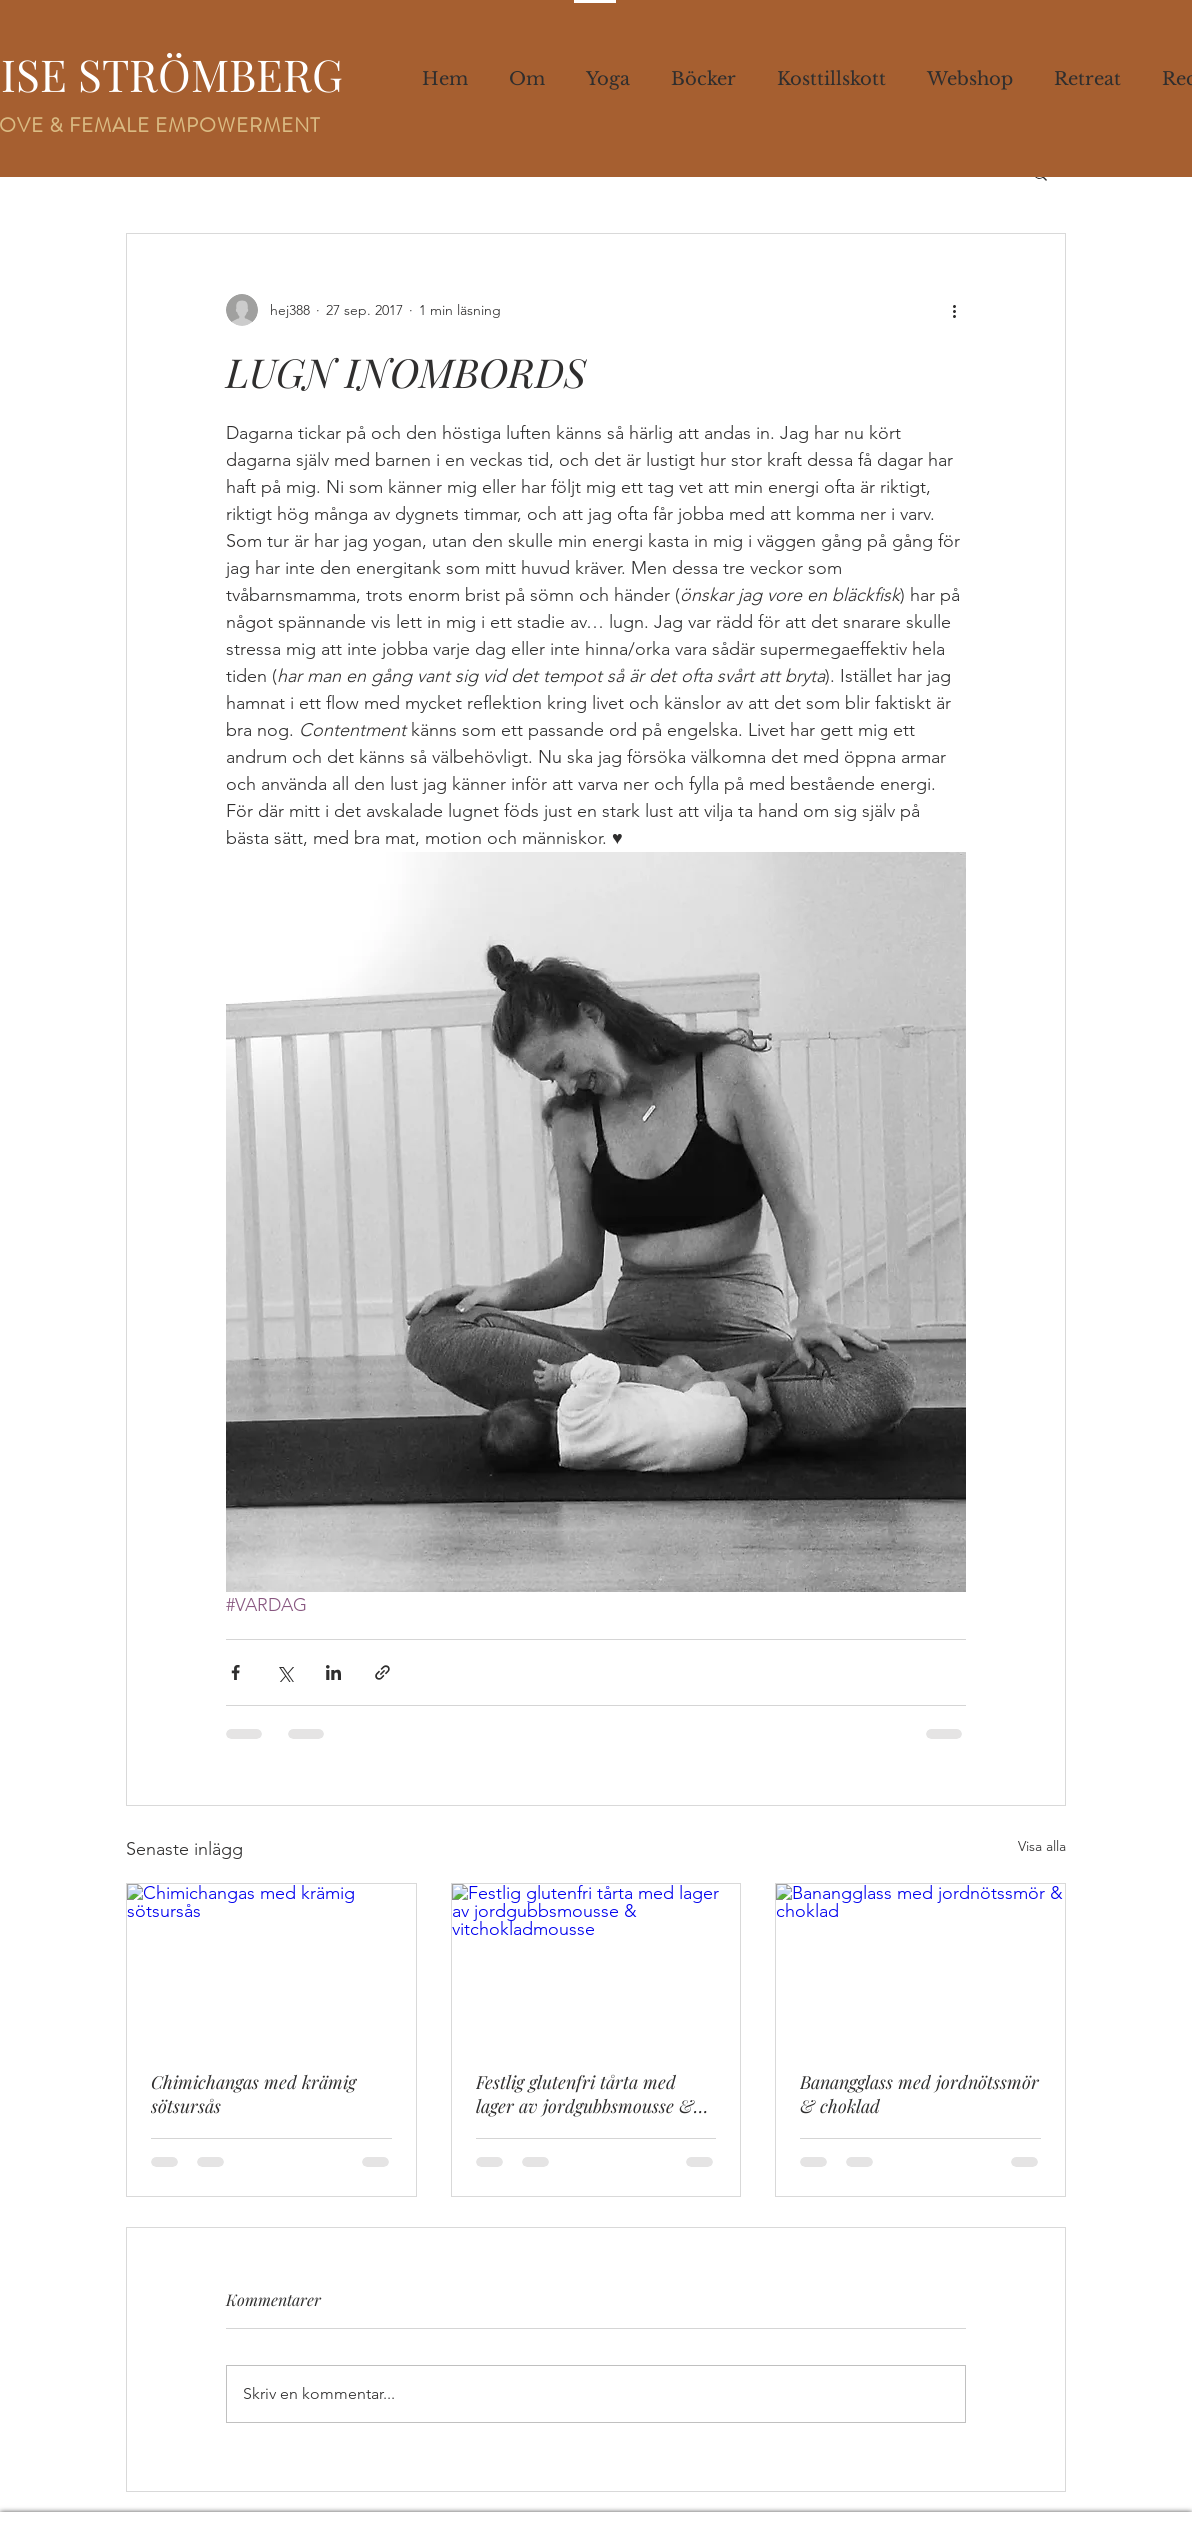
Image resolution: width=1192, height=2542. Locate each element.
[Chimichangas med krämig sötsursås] (271, 1965)
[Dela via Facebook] (235, 1672)
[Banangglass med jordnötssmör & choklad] (920, 1965)
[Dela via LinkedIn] (333, 1672)
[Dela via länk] (382, 1672)
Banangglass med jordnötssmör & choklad (919, 2094)
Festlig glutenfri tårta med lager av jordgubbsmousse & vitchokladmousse (585, 2094)
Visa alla (1042, 1846)
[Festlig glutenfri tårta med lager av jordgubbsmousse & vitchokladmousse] (596, 1965)
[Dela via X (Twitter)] (284, 1672)
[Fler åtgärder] (954, 310)
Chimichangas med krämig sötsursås (253, 2094)
